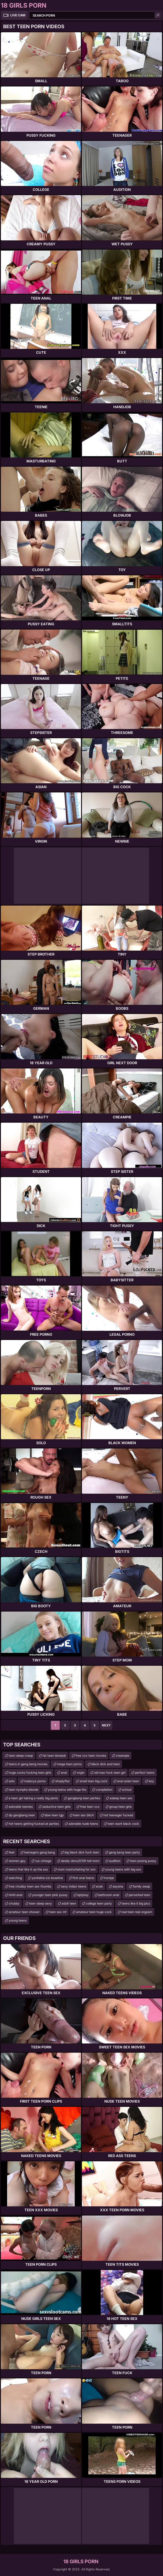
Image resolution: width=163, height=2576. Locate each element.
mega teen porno (69, 1764)
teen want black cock (123, 1823)
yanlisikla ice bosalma (47, 1878)
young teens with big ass (123, 1869)
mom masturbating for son (77, 1869)
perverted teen (139, 1895)
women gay (17, 1861)
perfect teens (144, 1772)
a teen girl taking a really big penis (33, 1798)
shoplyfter (62, 1781)
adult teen (69, 1903)
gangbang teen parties (84, 1798)
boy (151, 1781)
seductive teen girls (56, 1806)
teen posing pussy (143, 1861)
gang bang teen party (124, 1852)
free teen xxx (90, 1806)
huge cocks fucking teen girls (30, 1772)
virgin (80, 1772)
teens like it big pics (136, 1903)
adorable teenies (21, 1806)
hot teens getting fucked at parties (34, 1823)
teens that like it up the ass (28, 1869)
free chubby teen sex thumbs (30, 1886)
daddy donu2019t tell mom (80, 1861)
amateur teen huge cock (94, 1912)
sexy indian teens (73, 1886)
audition (114, 1861)
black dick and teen (105, 1764)
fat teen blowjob (54, 1755)
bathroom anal (108, 1895)
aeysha (118, 1886)
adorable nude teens (83, 1823)
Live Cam (17, 15)
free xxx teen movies (90, 1755)
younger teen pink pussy (50, 1895)
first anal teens (83, 1878)
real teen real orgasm (136, 1912)
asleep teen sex (121, 1798)
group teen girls (120, 1806)
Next (106, 1725)
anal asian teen (128, 1781)
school (126, 1789)
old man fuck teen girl (109, 1772)
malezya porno (35, 1781)
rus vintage (43, 1861)
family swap (141, 1886)
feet (12, 1852)
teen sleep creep (21, 1755)
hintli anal (15, 1895)
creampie (122, 1755)
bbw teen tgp (54, 1815)
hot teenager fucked (118, 1815)
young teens (18, 1920)
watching (15, 1878)
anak (99, 1886)
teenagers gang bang (39, 1852)
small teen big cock (93, 1781)
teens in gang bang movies (28, 1764)
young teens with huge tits (67, 1789)
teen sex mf (57, 1912)
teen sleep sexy (40, 1903)
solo (12, 1781)
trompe (109, 1878)
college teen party (99, 1903)
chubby (14, 1903)
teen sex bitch (83, 1815)
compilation (104, 1789)
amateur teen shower (24, 1912)
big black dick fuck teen (81, 1852)
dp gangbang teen (22, 1815)
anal (64, 1772)
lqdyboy (83, 1895)
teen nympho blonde (23, 1789)
